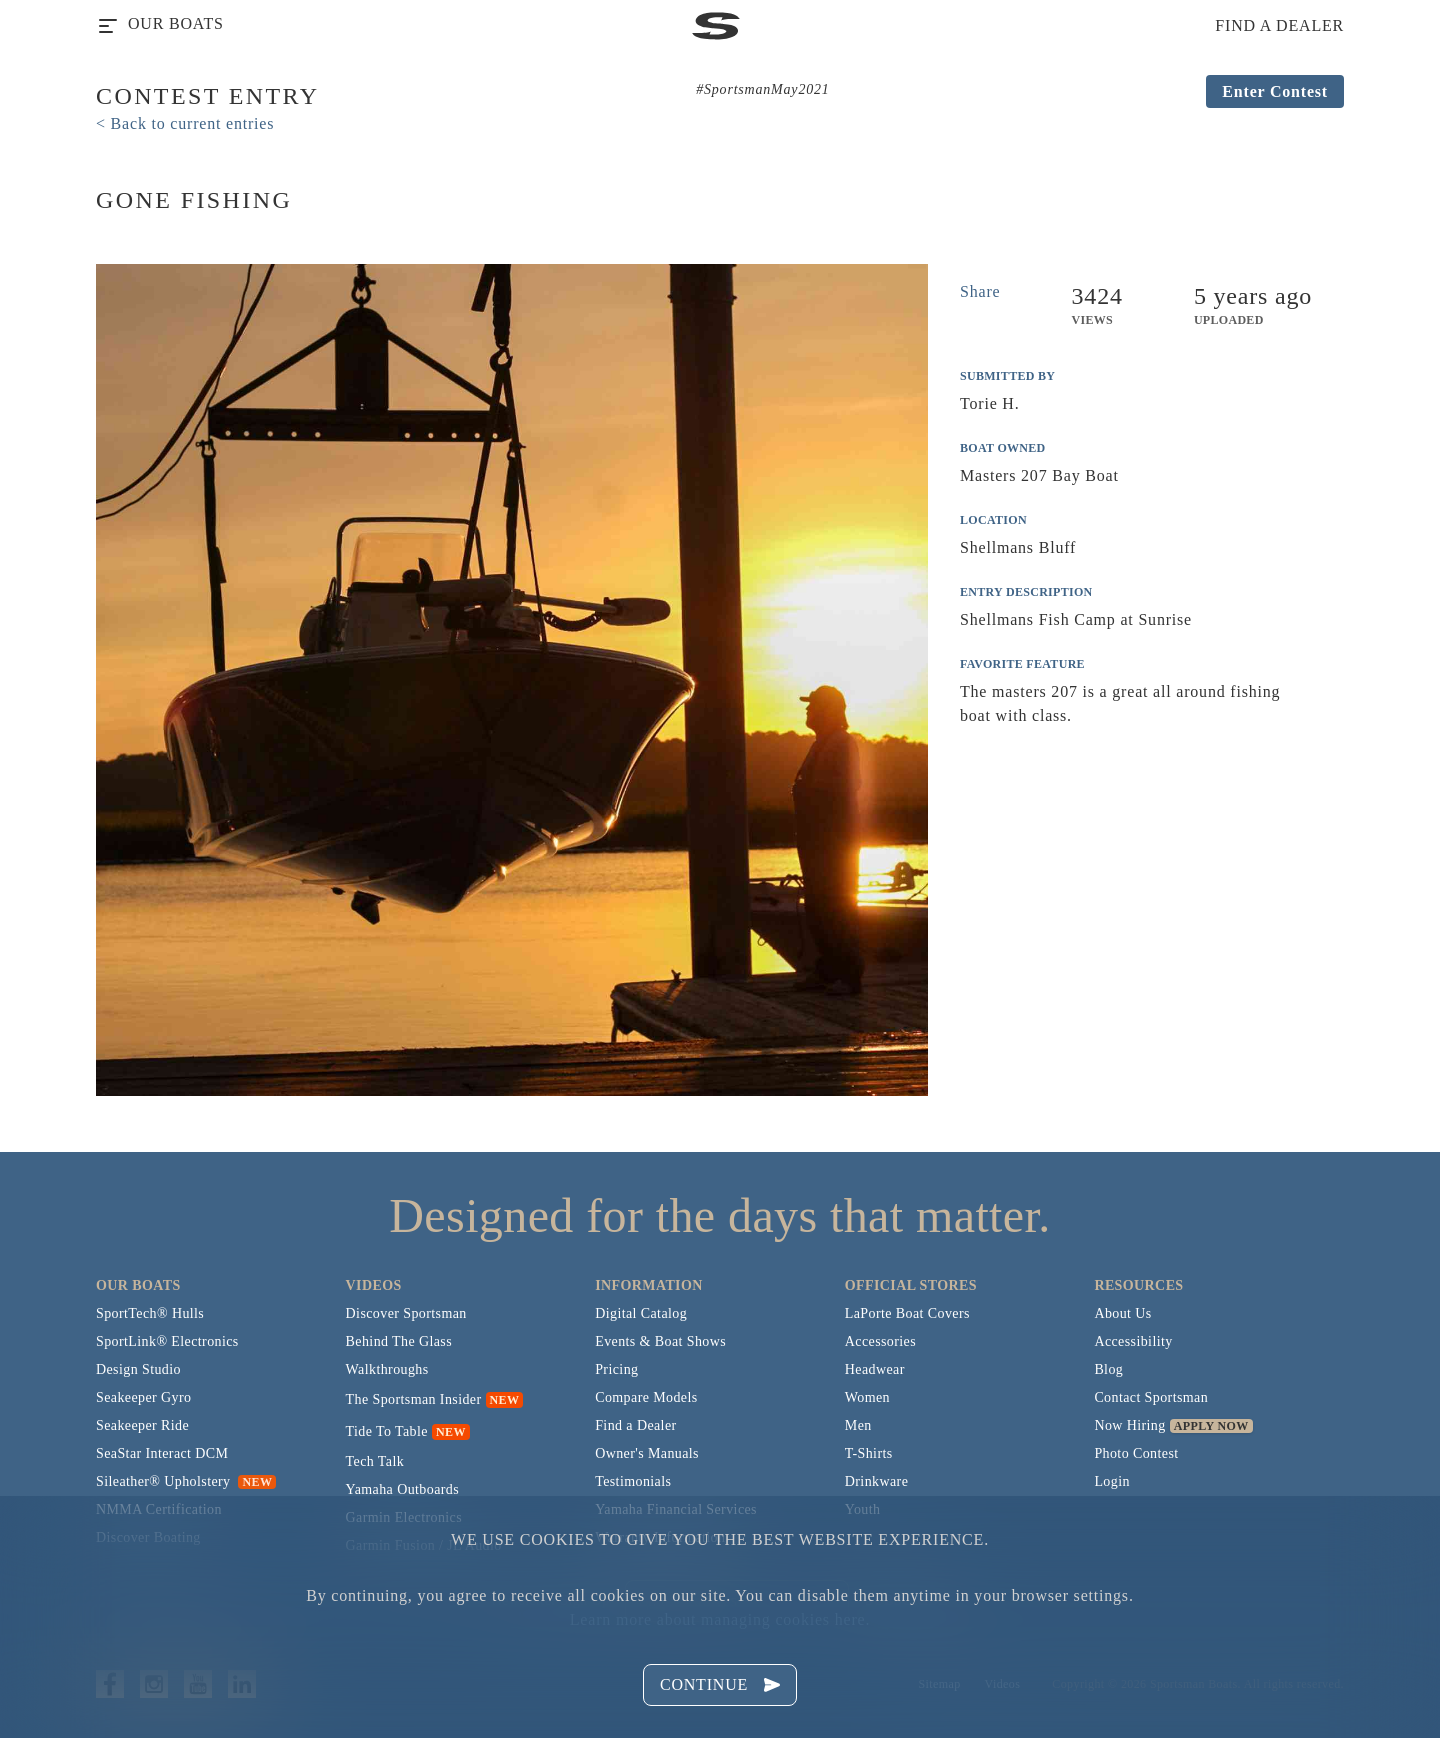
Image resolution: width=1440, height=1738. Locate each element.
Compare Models (646, 1397)
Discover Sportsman (406, 1313)
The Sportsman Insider (414, 1399)
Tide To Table (387, 1431)
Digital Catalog (641, 1313)
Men (858, 1425)
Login (1111, 1481)
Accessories (880, 1341)
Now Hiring (1129, 1425)
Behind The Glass (399, 1341)
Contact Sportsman (1151, 1397)
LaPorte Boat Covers (907, 1313)
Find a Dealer (635, 1425)
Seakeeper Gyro (143, 1397)
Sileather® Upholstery (186, 1481)
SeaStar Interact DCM (162, 1453)
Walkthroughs (387, 1369)
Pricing (616, 1369)
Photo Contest (1136, 1453)
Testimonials (633, 1481)
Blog (1108, 1369)
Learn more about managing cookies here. (720, 1619)
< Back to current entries (185, 123)
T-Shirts (869, 1453)
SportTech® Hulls (150, 1313)
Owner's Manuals (647, 1453)
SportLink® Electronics (167, 1341)
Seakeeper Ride (142, 1425)
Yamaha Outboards (402, 1489)
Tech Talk (375, 1461)
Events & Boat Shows (660, 1341)
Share (980, 291)
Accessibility (1133, 1341)
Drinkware (876, 1481)
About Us (1122, 1313)
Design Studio (138, 1369)
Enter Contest (1275, 91)
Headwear (875, 1369)
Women (867, 1397)
